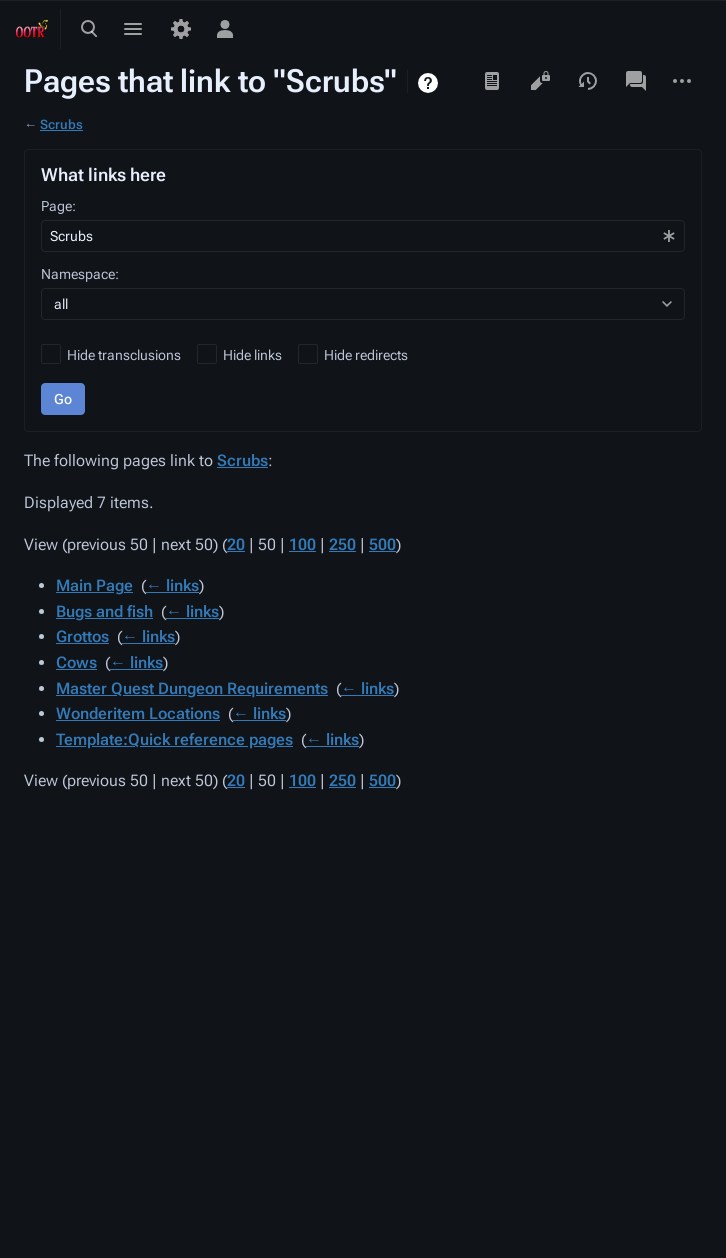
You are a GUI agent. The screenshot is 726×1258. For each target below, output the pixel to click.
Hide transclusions (124, 355)
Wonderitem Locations (138, 713)
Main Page (94, 585)
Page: (58, 206)
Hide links (252, 355)
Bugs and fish (104, 611)
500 (382, 544)
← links (172, 585)
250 (342, 544)
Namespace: (80, 274)
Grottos (82, 636)
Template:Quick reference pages (174, 739)
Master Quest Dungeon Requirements (192, 688)
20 (236, 544)
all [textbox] (61, 304)
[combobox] (363, 236)
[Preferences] (181, 29)
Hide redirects (366, 355)
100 (302, 544)
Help (430, 83)
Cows (76, 662)
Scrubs (61, 124)
